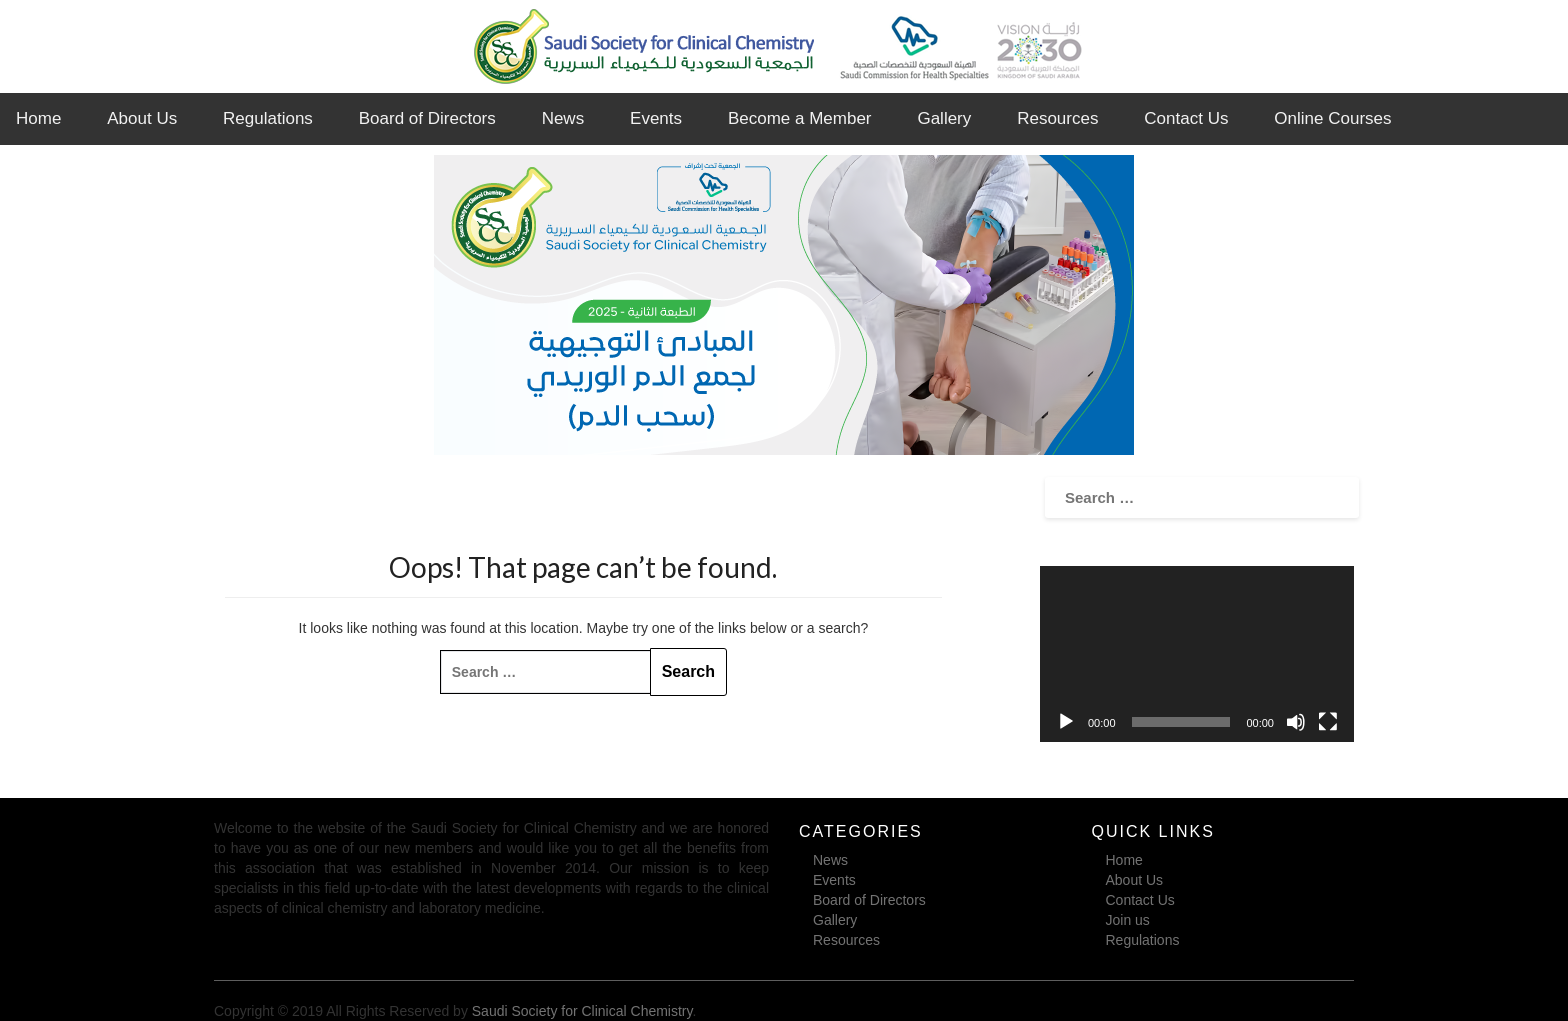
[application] (1197, 654)
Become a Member (800, 118)
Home (38, 118)
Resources (1057, 118)
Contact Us (1186, 118)
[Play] (1066, 722)
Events (656, 118)
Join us (1128, 920)
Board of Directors (427, 118)
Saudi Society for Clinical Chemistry (582, 1011)
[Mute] (1296, 722)
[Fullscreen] (1328, 722)
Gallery (944, 118)
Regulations (268, 118)
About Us (142, 118)
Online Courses (1332, 118)
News (563, 118)
